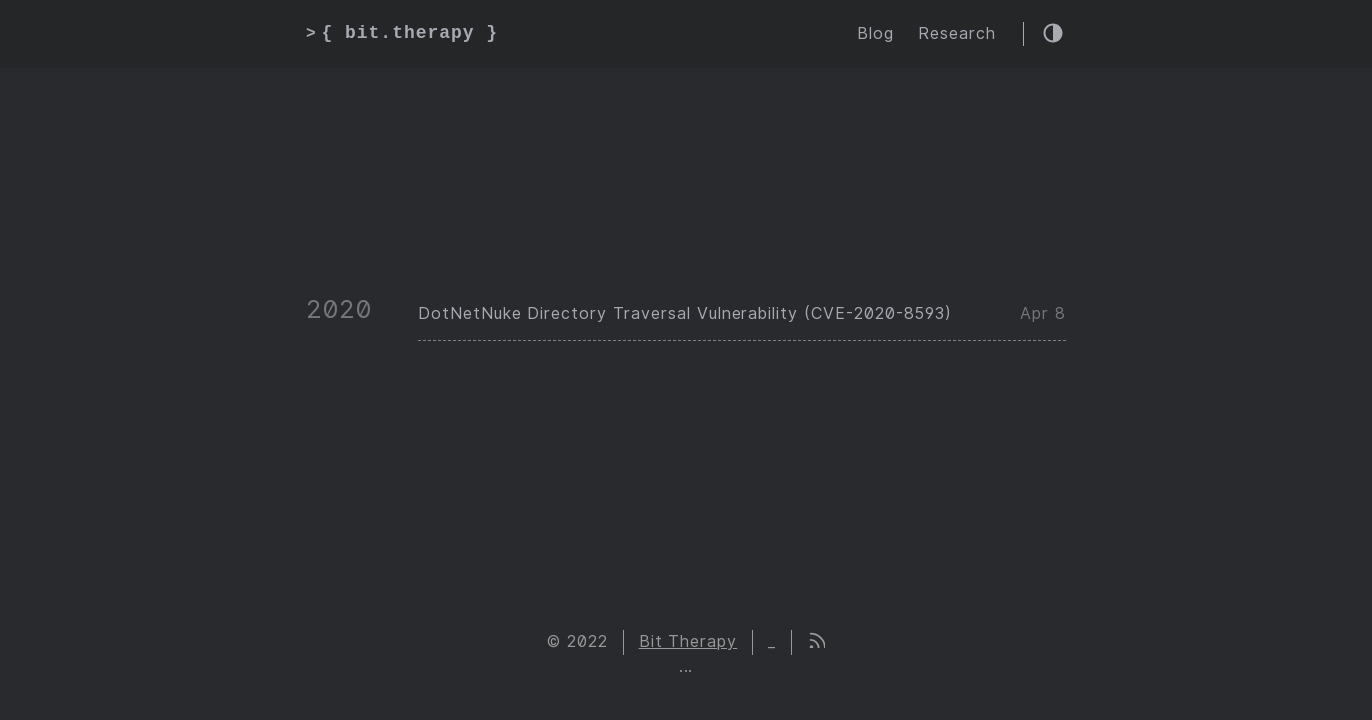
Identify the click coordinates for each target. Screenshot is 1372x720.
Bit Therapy (688, 641)
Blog (875, 33)
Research (957, 33)
